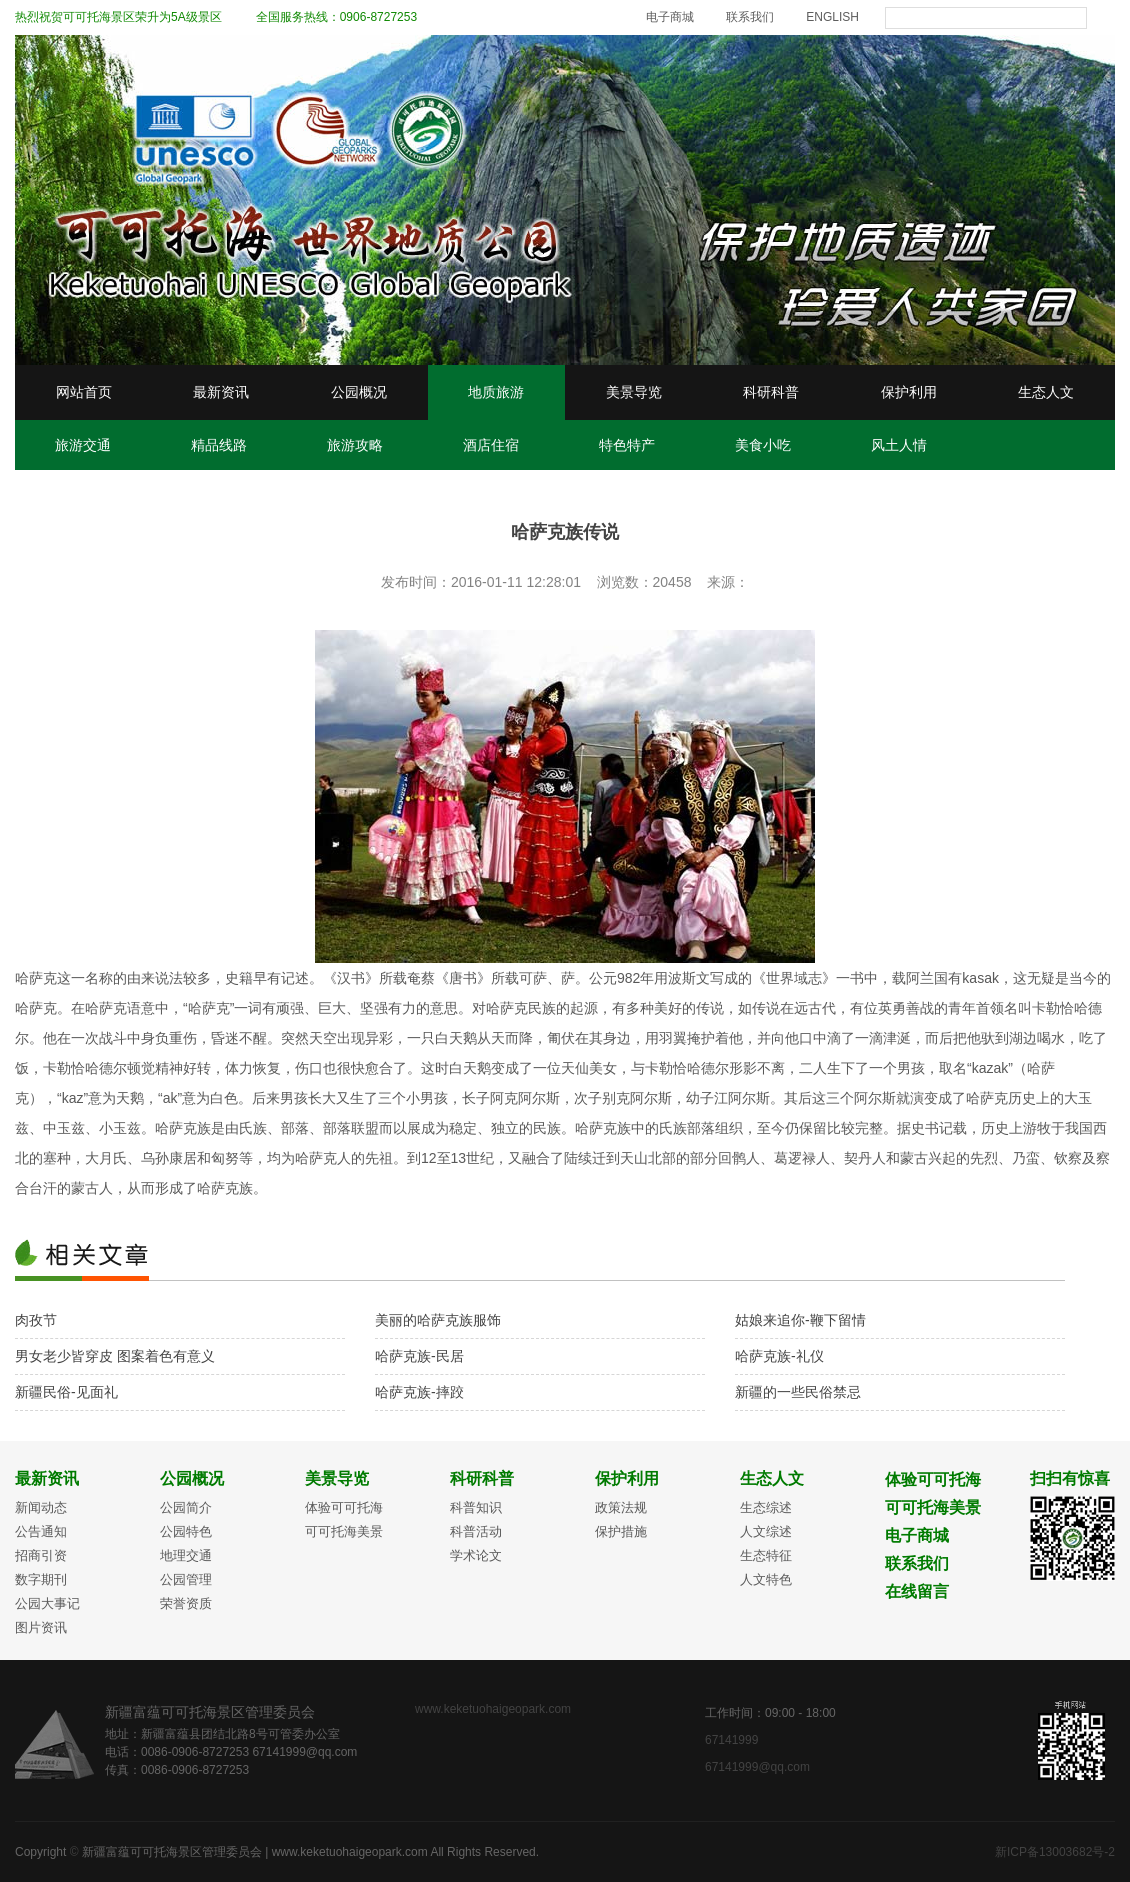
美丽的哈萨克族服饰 (438, 1320)
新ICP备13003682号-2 (1055, 1852)
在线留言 (917, 1591)
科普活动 (476, 1531)
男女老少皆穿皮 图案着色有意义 (115, 1356)
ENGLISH (832, 17)
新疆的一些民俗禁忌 (798, 1392)
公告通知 (41, 1531)
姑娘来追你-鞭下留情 (800, 1320)
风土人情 (899, 445)
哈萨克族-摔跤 (419, 1392)
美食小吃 (763, 445)
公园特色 (186, 1531)
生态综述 (766, 1507)
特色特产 (627, 445)
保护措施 (621, 1531)
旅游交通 (83, 445)
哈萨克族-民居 (419, 1356)
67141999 (733, 1740)
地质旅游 (496, 392)
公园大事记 (47, 1603)
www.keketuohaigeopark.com (493, 1709)
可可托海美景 (344, 1531)
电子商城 (670, 17)
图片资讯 (41, 1627)
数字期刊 (41, 1579)
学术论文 (476, 1555)
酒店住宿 (491, 445)
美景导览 (634, 392)
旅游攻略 (355, 445)
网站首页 (84, 392)
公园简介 (186, 1507)
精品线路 (219, 445)
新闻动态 (41, 1507)
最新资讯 (221, 392)
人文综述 (766, 1531)
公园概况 (359, 392)
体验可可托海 (344, 1507)
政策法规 (621, 1507)
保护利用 (909, 392)
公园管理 (186, 1579)
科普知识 (476, 1507)
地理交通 (186, 1555)
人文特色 (766, 1579)
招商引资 (41, 1555)
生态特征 (766, 1555)
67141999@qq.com (757, 1767)
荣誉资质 (186, 1603)
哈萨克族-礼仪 (779, 1356)
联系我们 (750, 17)
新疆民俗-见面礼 (66, 1392)
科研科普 (771, 392)
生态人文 (1046, 392)
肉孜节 (36, 1320)
